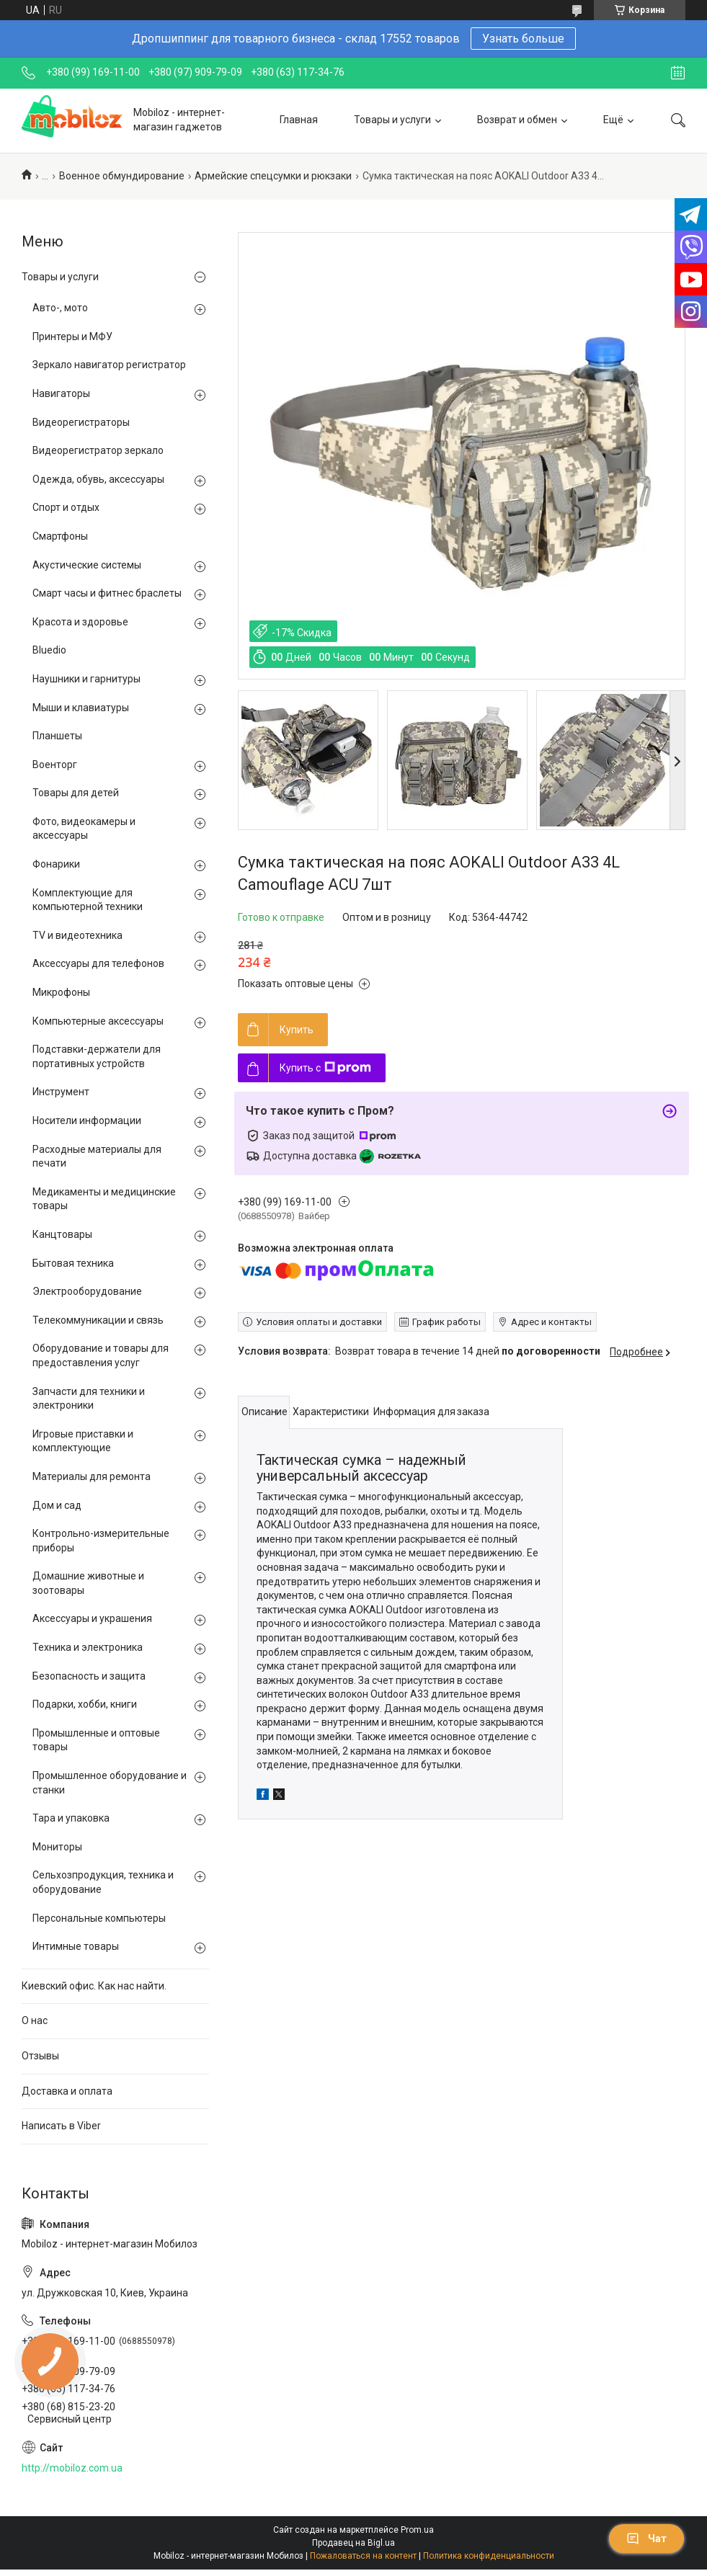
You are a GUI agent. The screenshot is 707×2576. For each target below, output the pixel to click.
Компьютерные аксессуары (98, 1021)
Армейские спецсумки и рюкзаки (273, 176)
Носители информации (86, 1120)
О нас (35, 2020)
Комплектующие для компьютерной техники (87, 900)
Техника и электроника (87, 1647)
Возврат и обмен (517, 119)
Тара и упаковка (71, 1818)
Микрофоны (61, 992)
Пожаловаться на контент (363, 2556)
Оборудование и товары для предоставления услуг (100, 1355)
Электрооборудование (87, 1291)
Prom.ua (417, 2530)
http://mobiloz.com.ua (72, 2468)
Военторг (54, 764)
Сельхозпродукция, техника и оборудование (103, 1882)
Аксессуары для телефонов (98, 963)
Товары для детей (75, 792)
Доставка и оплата (67, 2091)
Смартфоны (60, 536)
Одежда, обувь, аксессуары (98, 479)
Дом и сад (56, 1505)
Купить (297, 1029)
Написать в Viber (61, 2125)
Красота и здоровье (80, 622)
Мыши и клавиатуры (80, 707)
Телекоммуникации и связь (98, 1320)
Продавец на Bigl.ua (353, 2543)
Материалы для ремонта (91, 1476)
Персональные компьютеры (99, 1918)
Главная (299, 119)
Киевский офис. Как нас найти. (94, 1986)
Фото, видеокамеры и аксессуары (83, 829)
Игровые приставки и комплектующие (82, 1441)
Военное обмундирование (121, 176)
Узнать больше (523, 38)
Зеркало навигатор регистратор (109, 364)
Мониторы (57, 1847)
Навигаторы (61, 393)
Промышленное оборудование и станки (109, 1783)
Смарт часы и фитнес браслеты (107, 593)
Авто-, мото (60, 307)
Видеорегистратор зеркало (98, 450)
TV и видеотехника (77, 935)
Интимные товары (75, 1946)
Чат (646, 2538)
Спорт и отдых (65, 507)
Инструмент (60, 1091)
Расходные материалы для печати (96, 1156)
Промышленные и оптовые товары (96, 1740)
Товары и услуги (392, 119)
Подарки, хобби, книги (84, 1704)
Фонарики (56, 864)
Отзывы (40, 2056)
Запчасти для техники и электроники (88, 1399)
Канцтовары (62, 1234)
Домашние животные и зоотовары (88, 1583)
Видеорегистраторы (81, 422)
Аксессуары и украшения (92, 1618)
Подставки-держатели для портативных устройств (96, 1056)
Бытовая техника (73, 1263)
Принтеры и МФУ (72, 336)
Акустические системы (86, 565)
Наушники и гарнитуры (86, 679)
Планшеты (57, 735)
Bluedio (49, 650)
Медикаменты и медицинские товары (104, 1199)
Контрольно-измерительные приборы (100, 1541)
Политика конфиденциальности (488, 2556)
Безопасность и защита (89, 1676)
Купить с (325, 1067)
